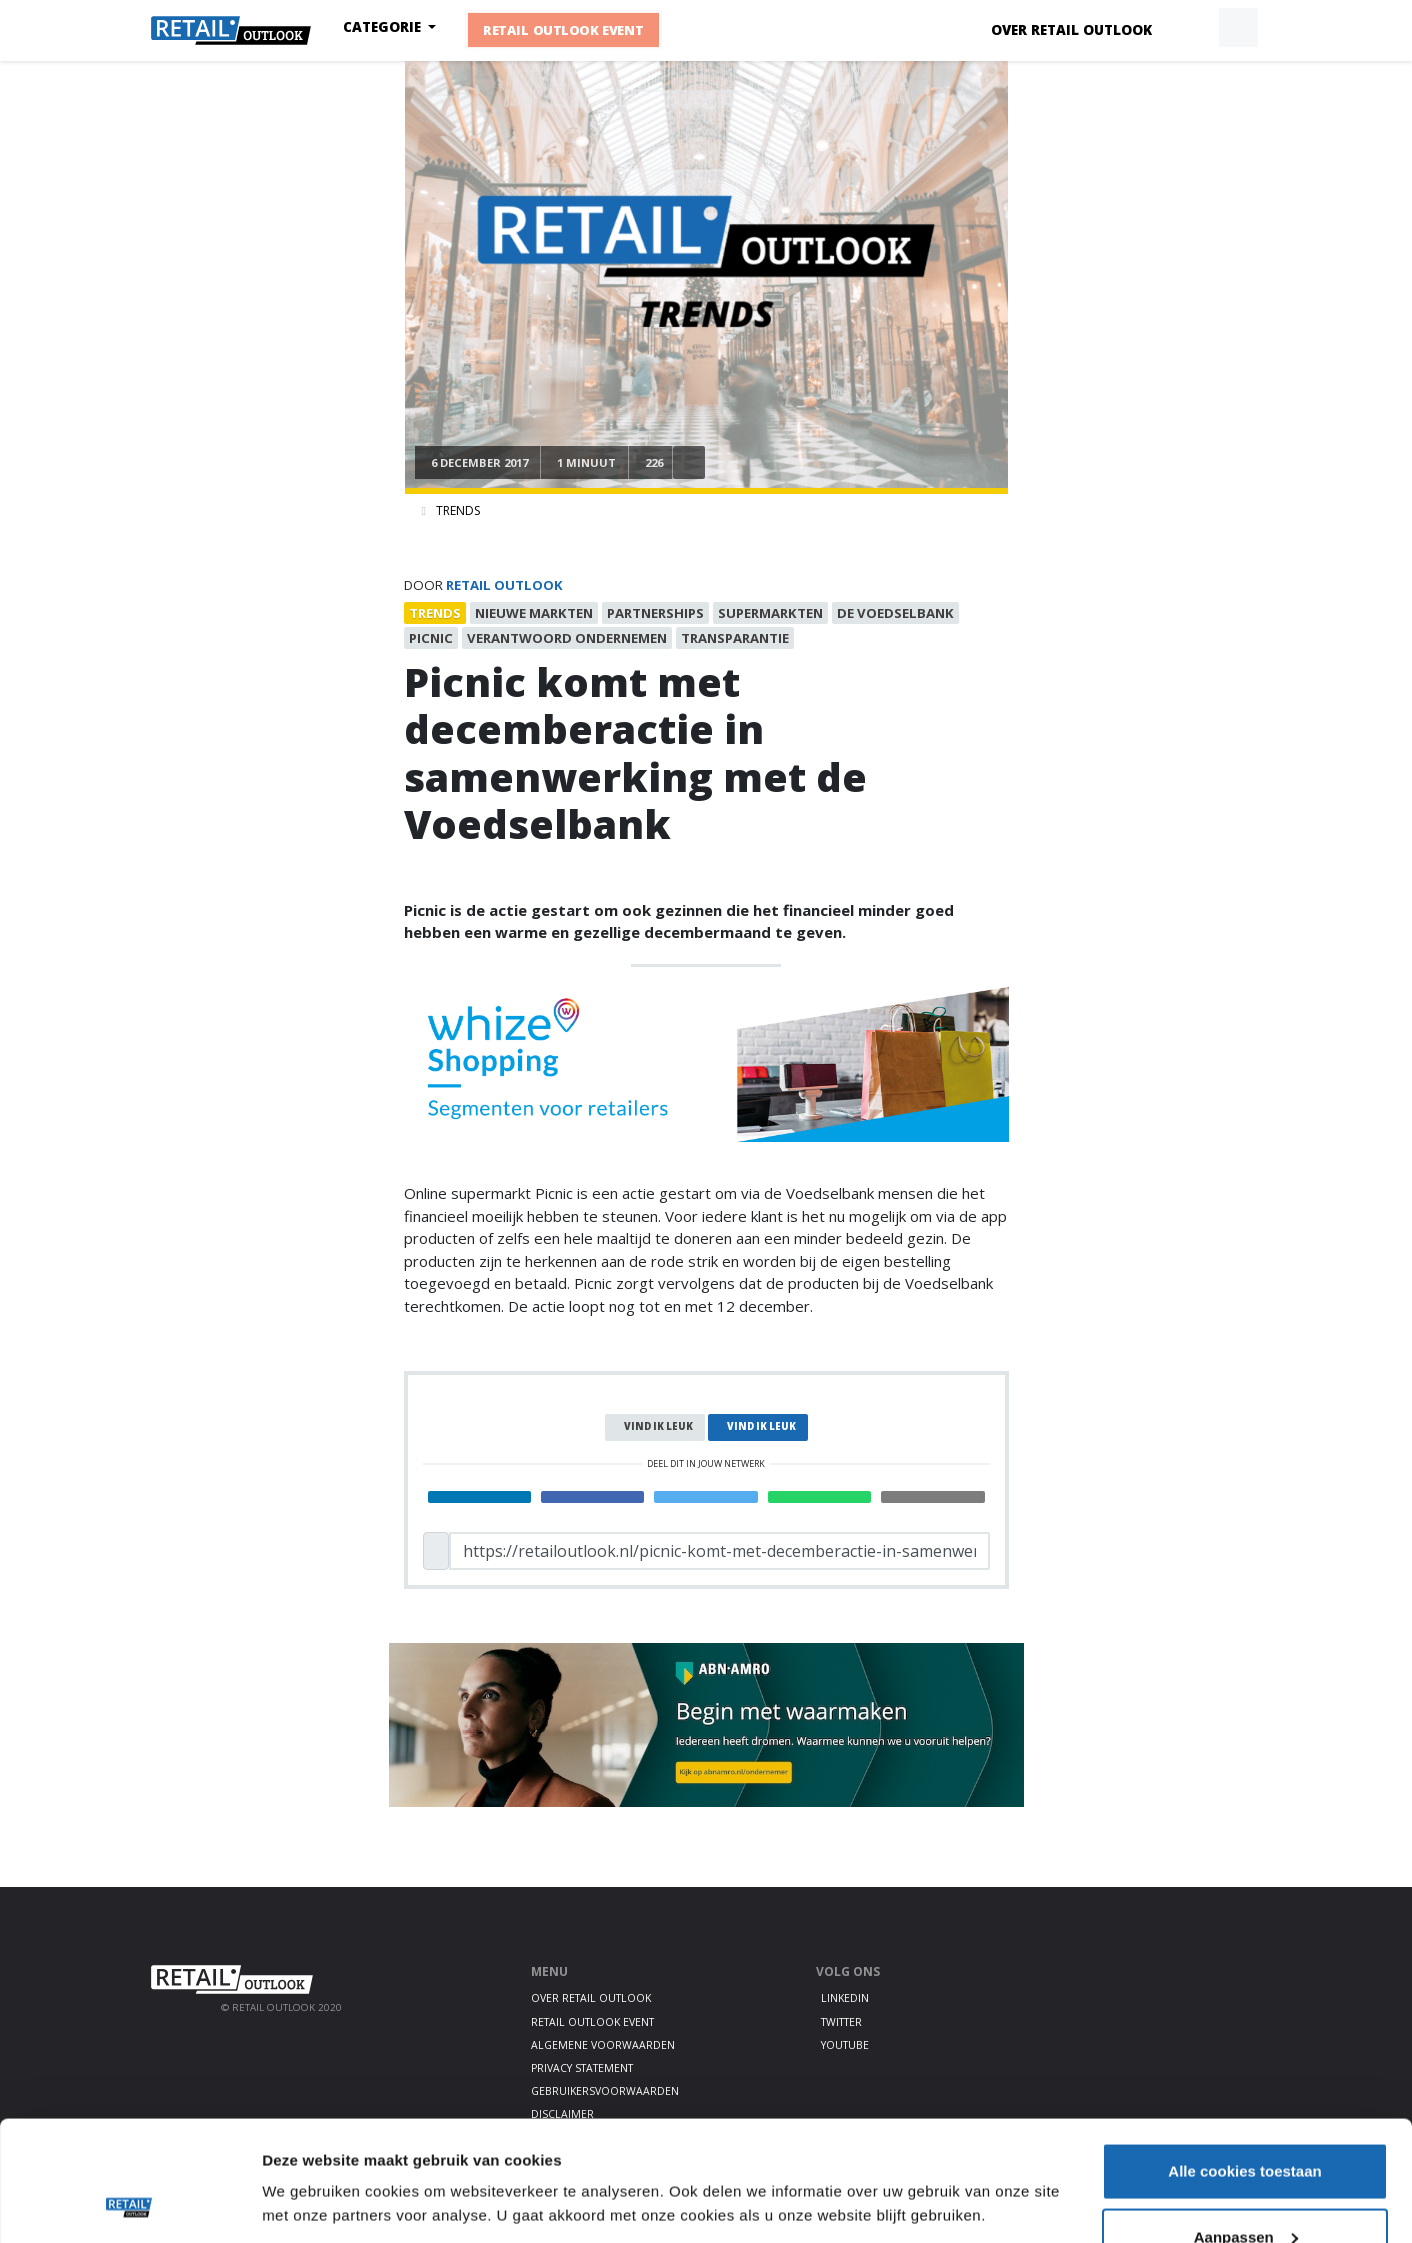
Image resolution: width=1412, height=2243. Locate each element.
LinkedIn (845, 1998)
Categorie (384, 27)
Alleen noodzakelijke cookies (1245, 2189)
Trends (458, 510)
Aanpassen (1246, 2124)
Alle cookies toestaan (1244, 2058)
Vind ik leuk (658, 1426)
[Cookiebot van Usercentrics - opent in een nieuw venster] (129, 2204)
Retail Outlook (504, 585)
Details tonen (309, 2157)
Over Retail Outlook (1071, 30)
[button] (1192, 28)
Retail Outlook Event (564, 31)
